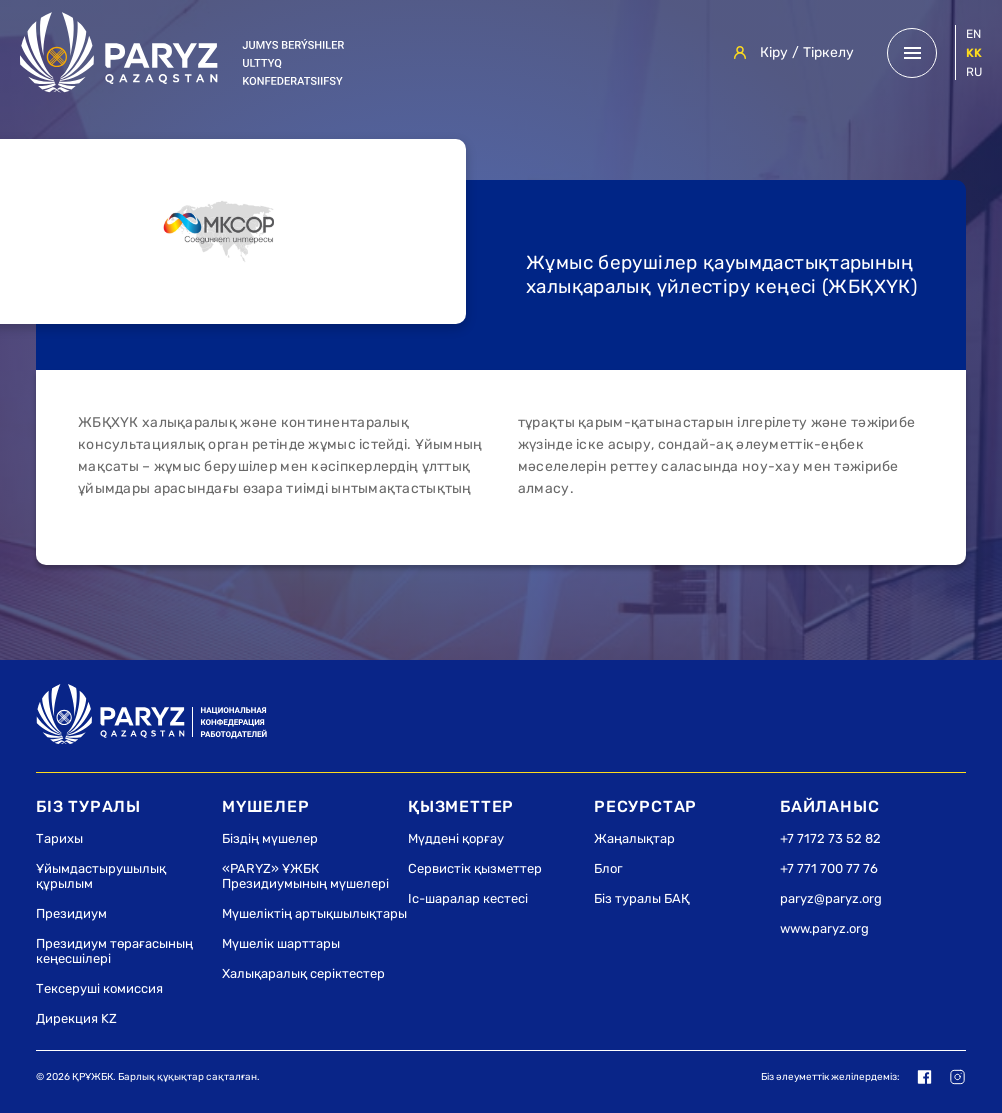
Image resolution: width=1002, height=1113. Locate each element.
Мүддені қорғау (456, 838)
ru (974, 72)
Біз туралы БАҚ (642, 898)
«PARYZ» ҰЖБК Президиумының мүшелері (305, 876)
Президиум (71, 913)
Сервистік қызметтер (475, 868)
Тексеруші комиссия (99, 988)
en (973, 34)
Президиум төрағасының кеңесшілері (114, 951)
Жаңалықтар (634, 838)
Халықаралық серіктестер (303, 973)
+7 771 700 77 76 (829, 868)
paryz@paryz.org (831, 898)
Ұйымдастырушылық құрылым (101, 876)
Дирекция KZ (76, 1018)
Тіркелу (828, 52)
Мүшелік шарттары (281, 943)
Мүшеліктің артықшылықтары (314, 913)
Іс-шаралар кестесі (468, 898)
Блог (608, 868)
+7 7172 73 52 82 (830, 838)
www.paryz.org (824, 928)
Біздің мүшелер (270, 838)
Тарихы (59, 838)
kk (974, 53)
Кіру (774, 52)
